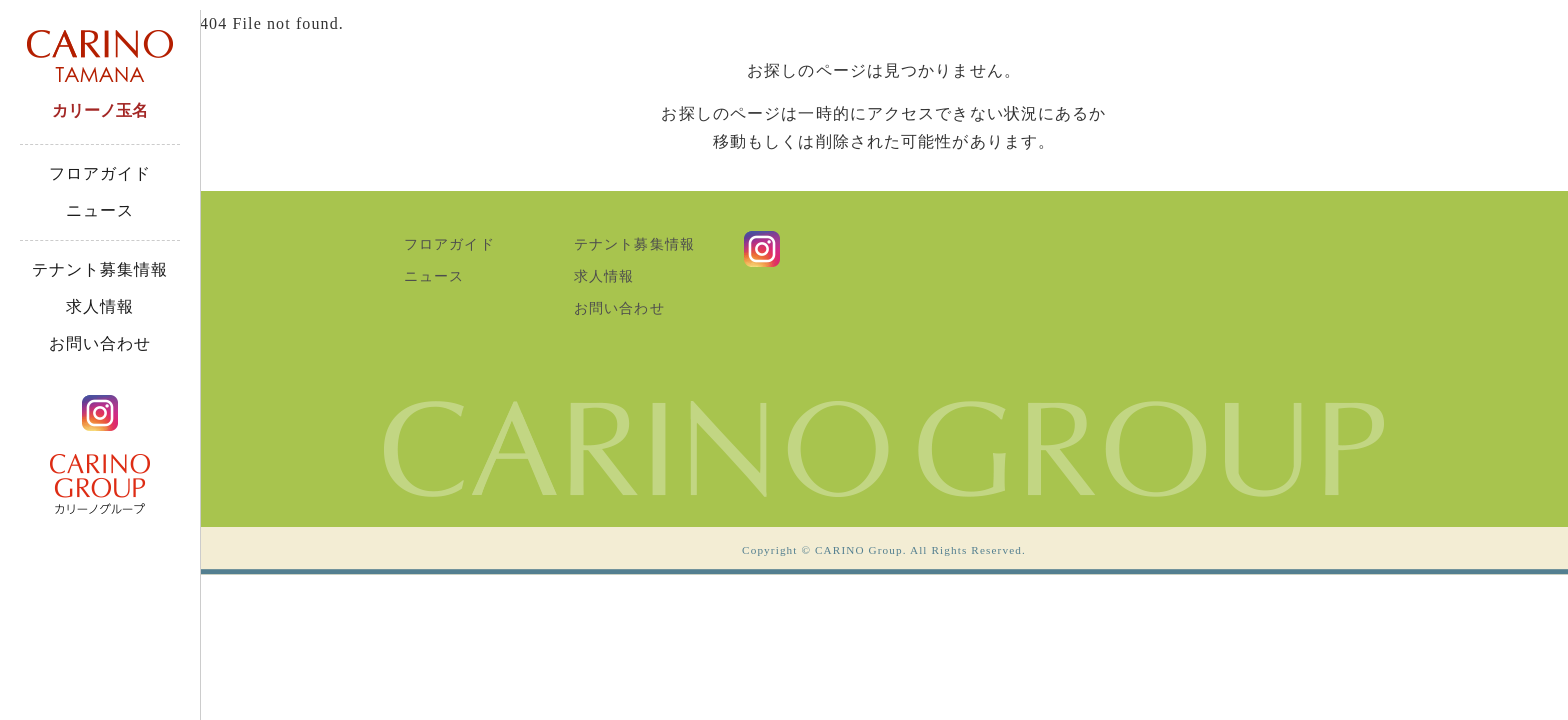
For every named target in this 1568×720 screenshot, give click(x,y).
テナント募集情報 (100, 269)
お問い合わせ (100, 343)
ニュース (100, 210)
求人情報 (100, 306)
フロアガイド (100, 173)
